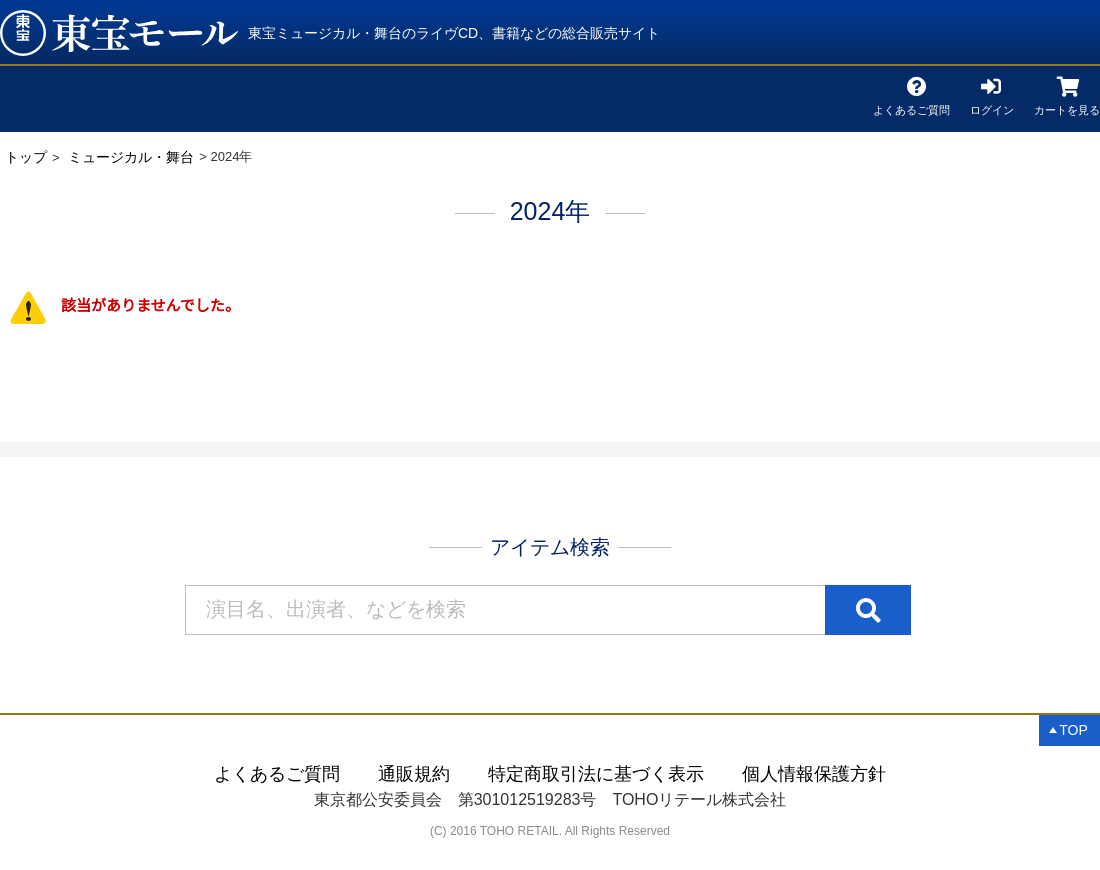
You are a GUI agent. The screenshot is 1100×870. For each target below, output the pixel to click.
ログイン (992, 106)
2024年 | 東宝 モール (119, 33)
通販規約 (414, 774)
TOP (1073, 730)
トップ (26, 157)
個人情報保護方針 (814, 774)
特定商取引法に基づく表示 (596, 774)
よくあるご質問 (911, 106)
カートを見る (1067, 106)
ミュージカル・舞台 (131, 157)
